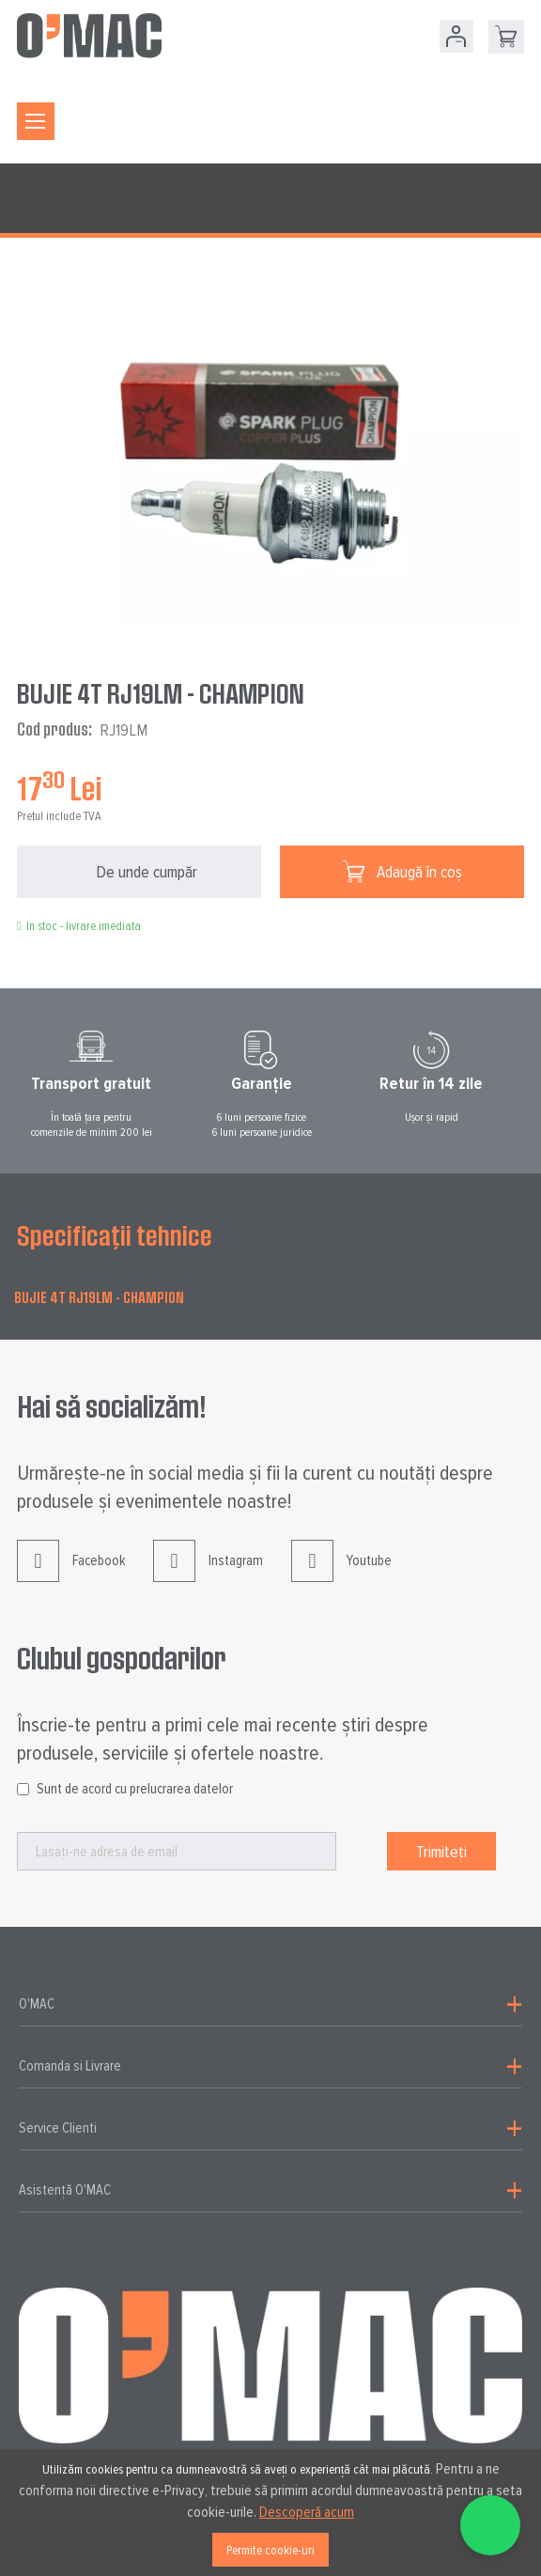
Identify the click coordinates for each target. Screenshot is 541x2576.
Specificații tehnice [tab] (114, 1235)
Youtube (341, 1575)
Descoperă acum (306, 2512)
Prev (7, 1084)
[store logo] (89, 35)
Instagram (208, 1575)
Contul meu (456, 36)
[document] (270, 2513)
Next (533, 1084)
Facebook (71, 1575)
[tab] (270, 2004)
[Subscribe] (441, 1851)
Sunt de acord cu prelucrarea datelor (135, 1788)
